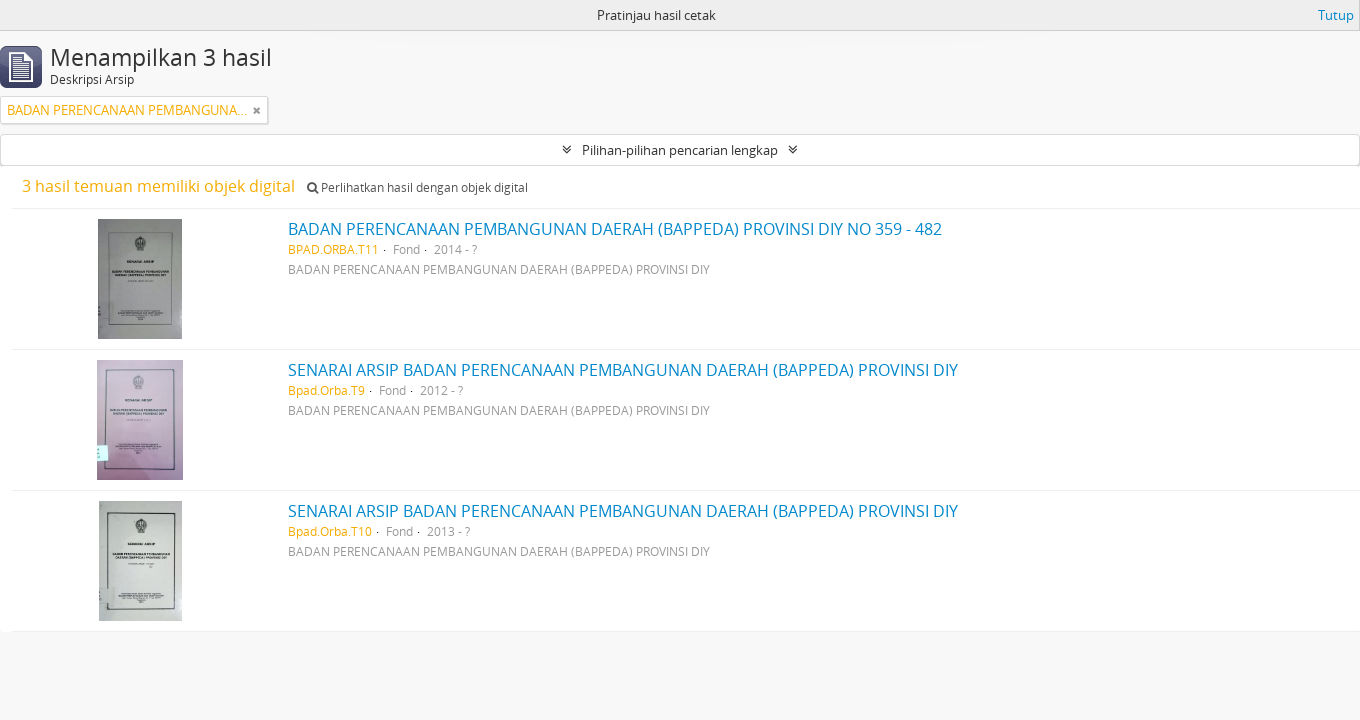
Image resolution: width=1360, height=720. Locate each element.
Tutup (1336, 15)
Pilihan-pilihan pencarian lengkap (680, 150)
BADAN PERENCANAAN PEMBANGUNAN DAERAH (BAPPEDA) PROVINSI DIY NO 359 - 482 (615, 229)
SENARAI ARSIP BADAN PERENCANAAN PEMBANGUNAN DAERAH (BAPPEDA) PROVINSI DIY (623, 370)
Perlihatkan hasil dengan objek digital (417, 187)
